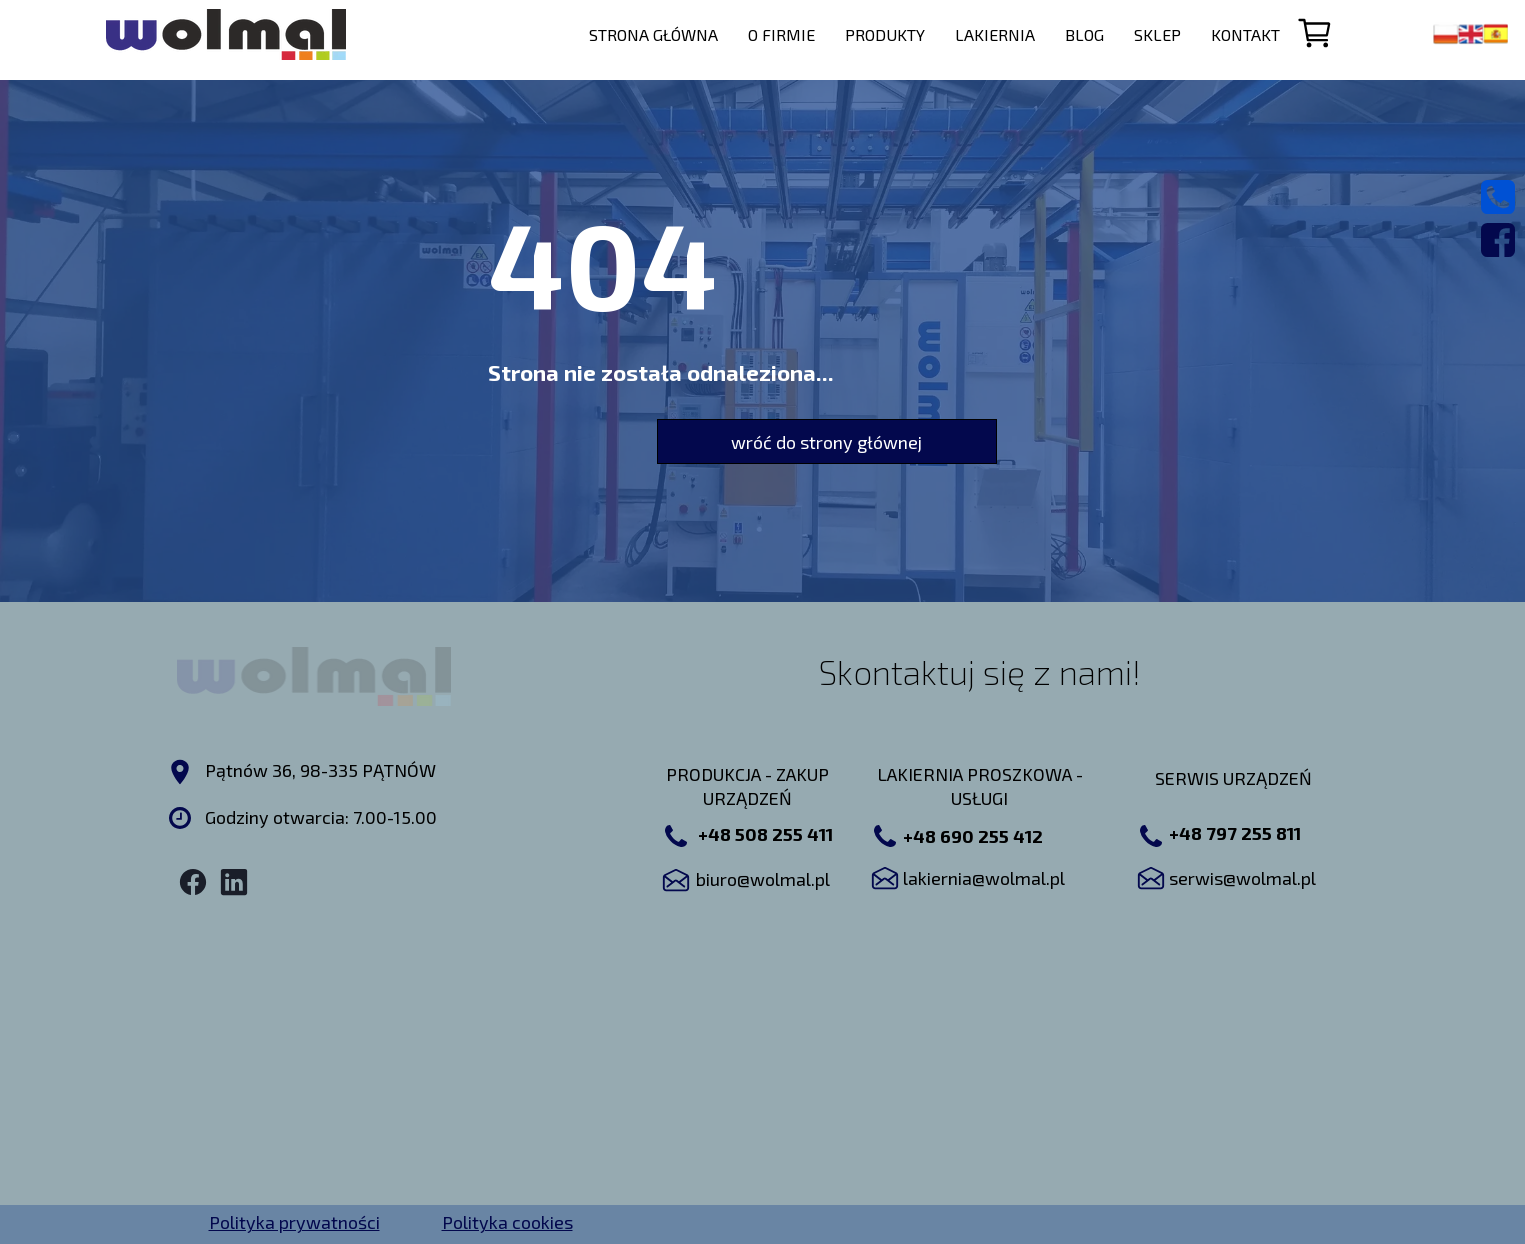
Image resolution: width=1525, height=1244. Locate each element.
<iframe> (766, 1060)
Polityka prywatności (294, 1222)
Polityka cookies (507, 1222)
